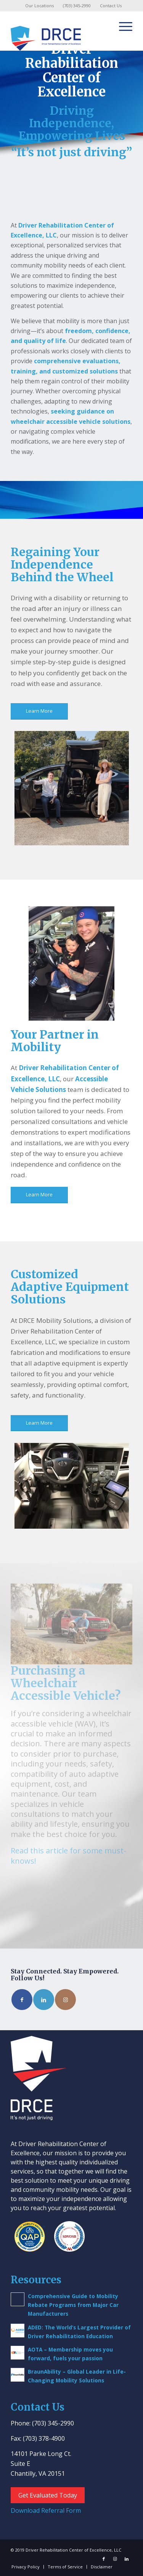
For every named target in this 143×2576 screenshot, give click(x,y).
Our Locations (39, 5)
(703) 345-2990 (77, 5)
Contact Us (111, 5)
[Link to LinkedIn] (43, 1999)
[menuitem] (39, 6)
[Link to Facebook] (21, 1999)
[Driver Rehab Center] (59, 35)
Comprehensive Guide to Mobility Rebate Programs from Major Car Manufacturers (73, 2304)
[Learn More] (39, 711)
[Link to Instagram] (65, 1999)
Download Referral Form (46, 2510)
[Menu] (121, 26)
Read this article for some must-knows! (68, 1855)
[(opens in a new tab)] (17, 2330)
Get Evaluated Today (47, 2495)
